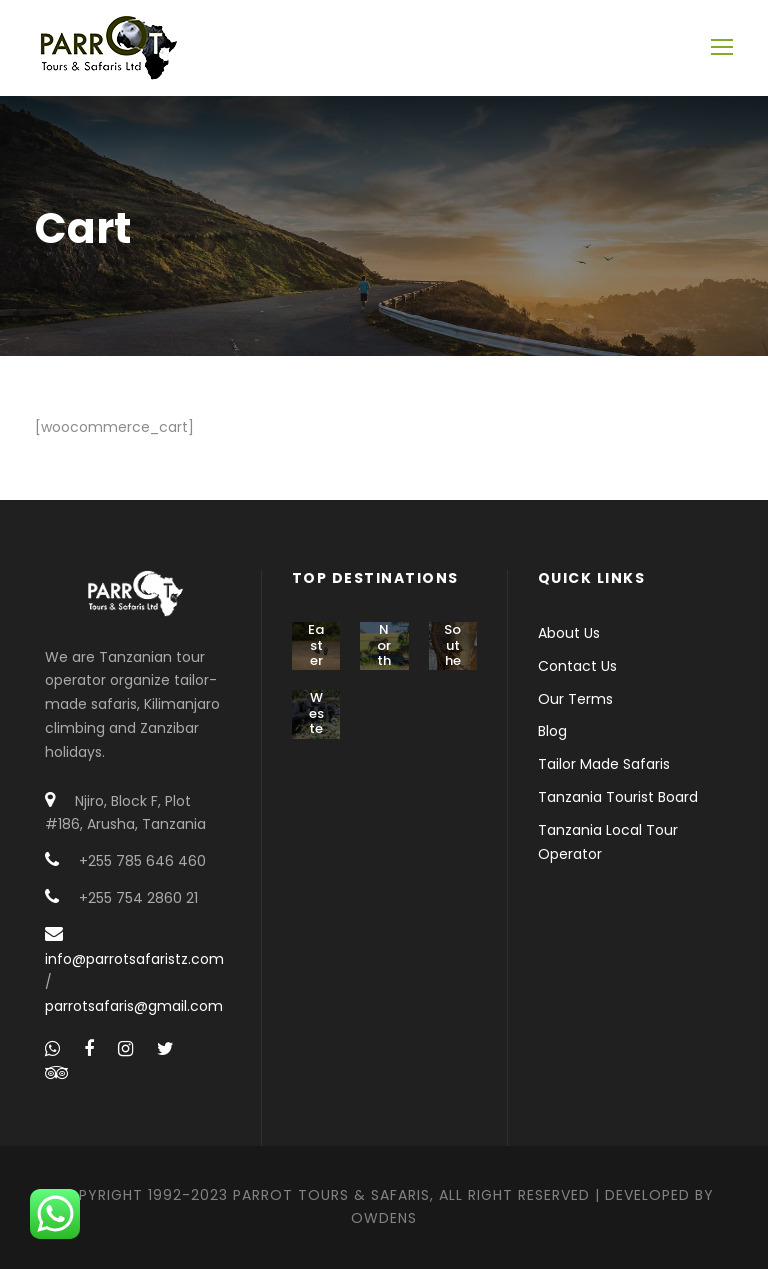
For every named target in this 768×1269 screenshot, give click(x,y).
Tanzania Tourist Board (618, 797)
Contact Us (577, 666)
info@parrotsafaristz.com (134, 959)
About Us (569, 633)
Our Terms (575, 699)
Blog (552, 731)
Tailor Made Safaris (604, 764)
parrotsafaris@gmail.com (134, 1006)
